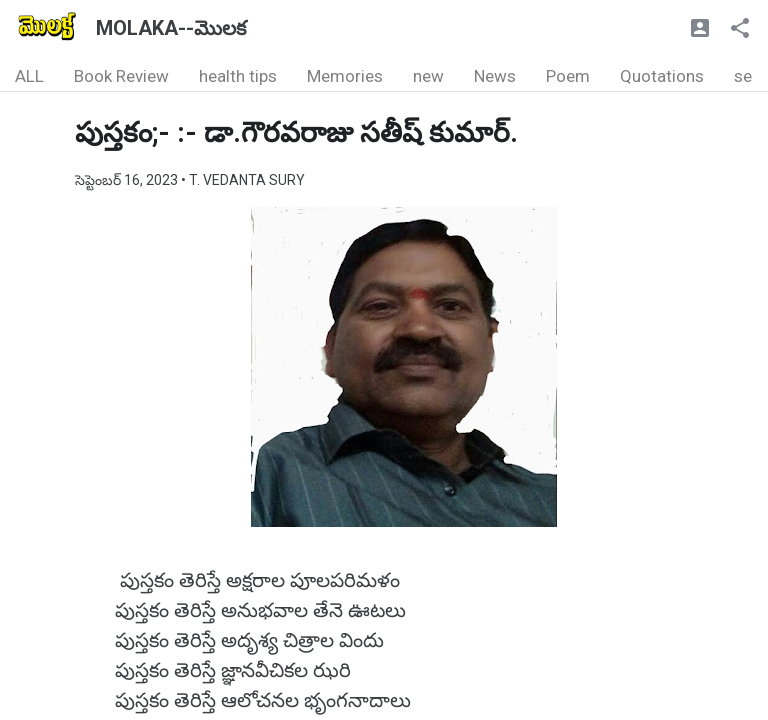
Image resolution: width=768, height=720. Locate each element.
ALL (29, 76)
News (495, 76)
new (428, 76)
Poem (568, 76)
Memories (345, 76)
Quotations (662, 76)
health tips (238, 76)
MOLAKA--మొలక (171, 28)
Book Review (121, 76)
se (743, 76)
